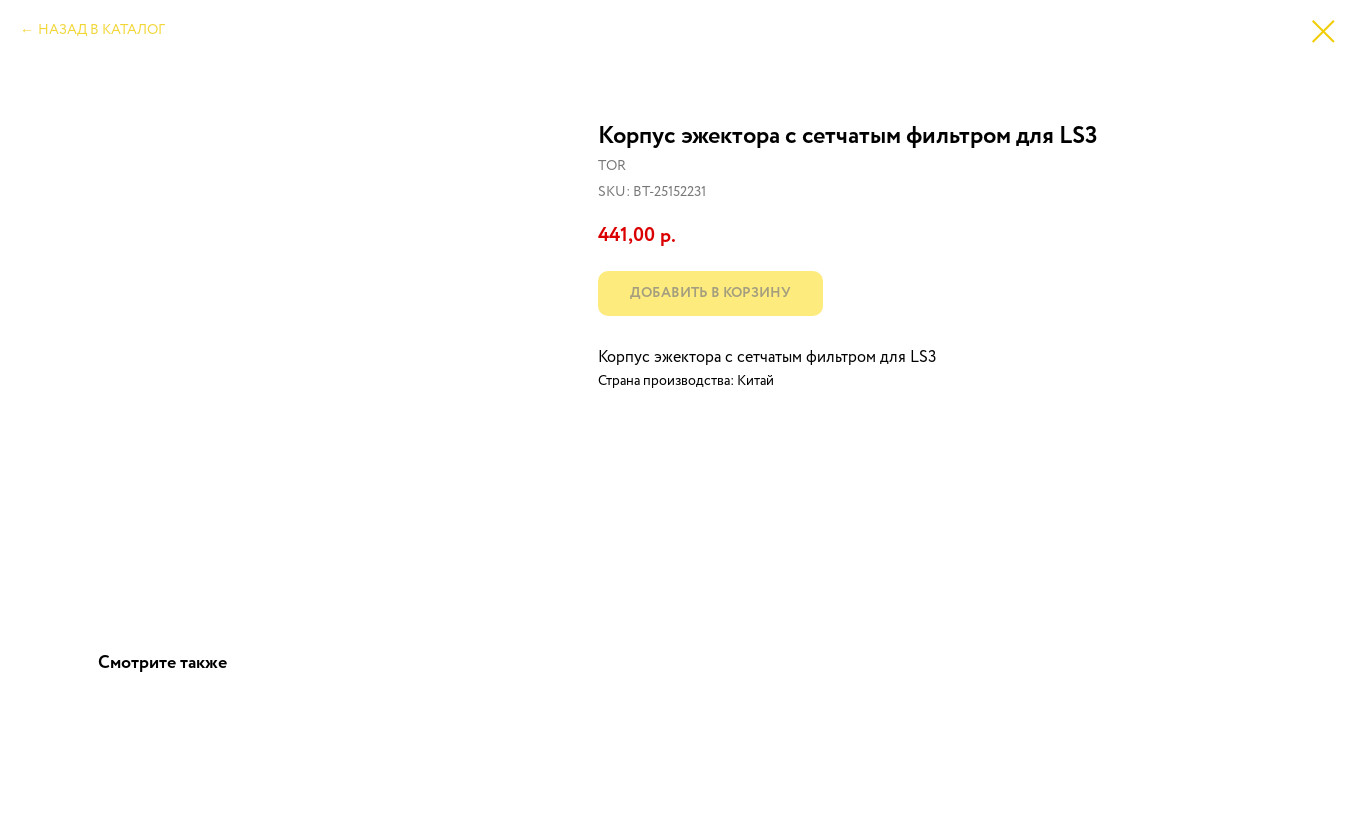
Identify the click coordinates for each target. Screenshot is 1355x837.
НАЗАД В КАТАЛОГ (101, 30)
